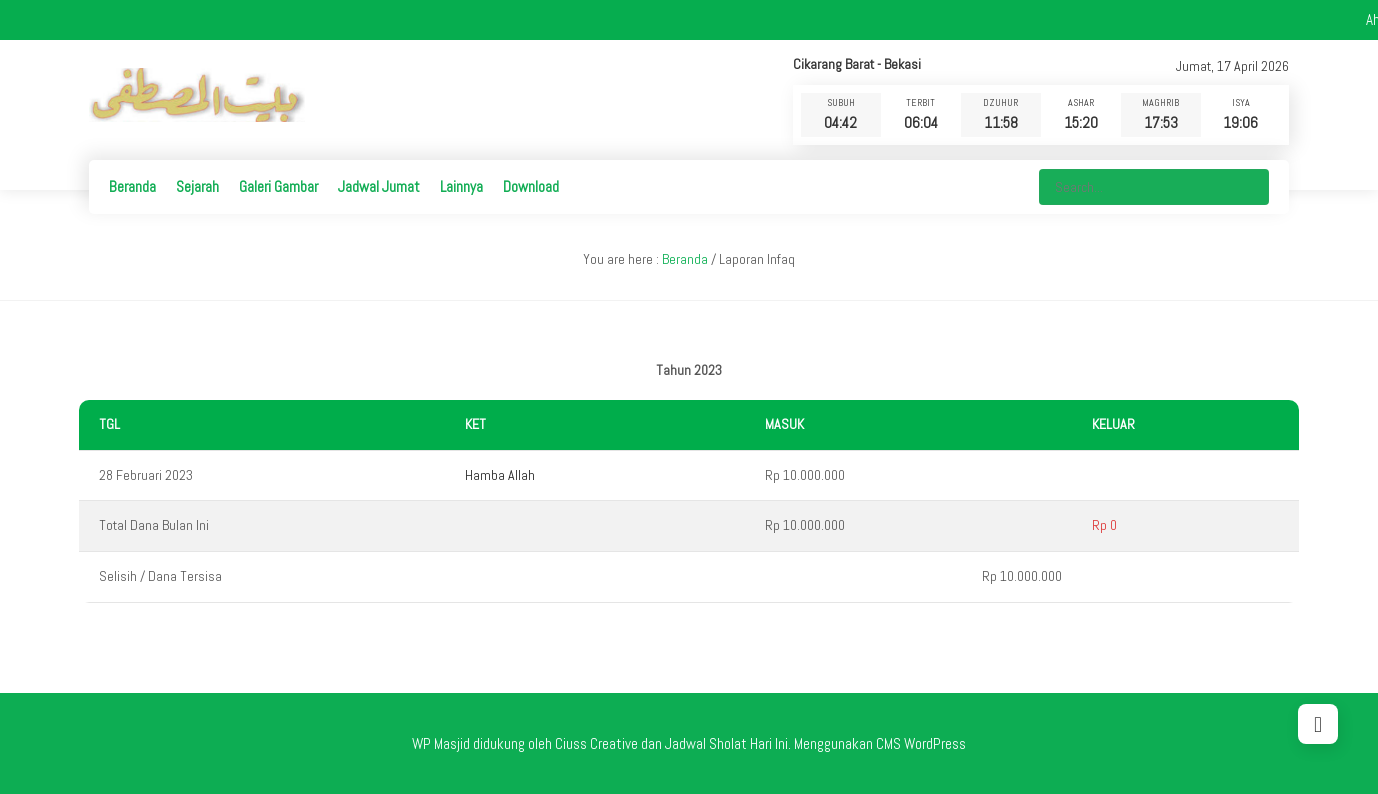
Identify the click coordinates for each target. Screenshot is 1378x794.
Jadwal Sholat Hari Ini (726, 743)
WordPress (935, 743)
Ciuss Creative (596, 743)
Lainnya (461, 186)
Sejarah (197, 186)
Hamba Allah (500, 475)
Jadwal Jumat (379, 186)
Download (531, 186)
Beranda (132, 186)
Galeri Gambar (278, 186)
